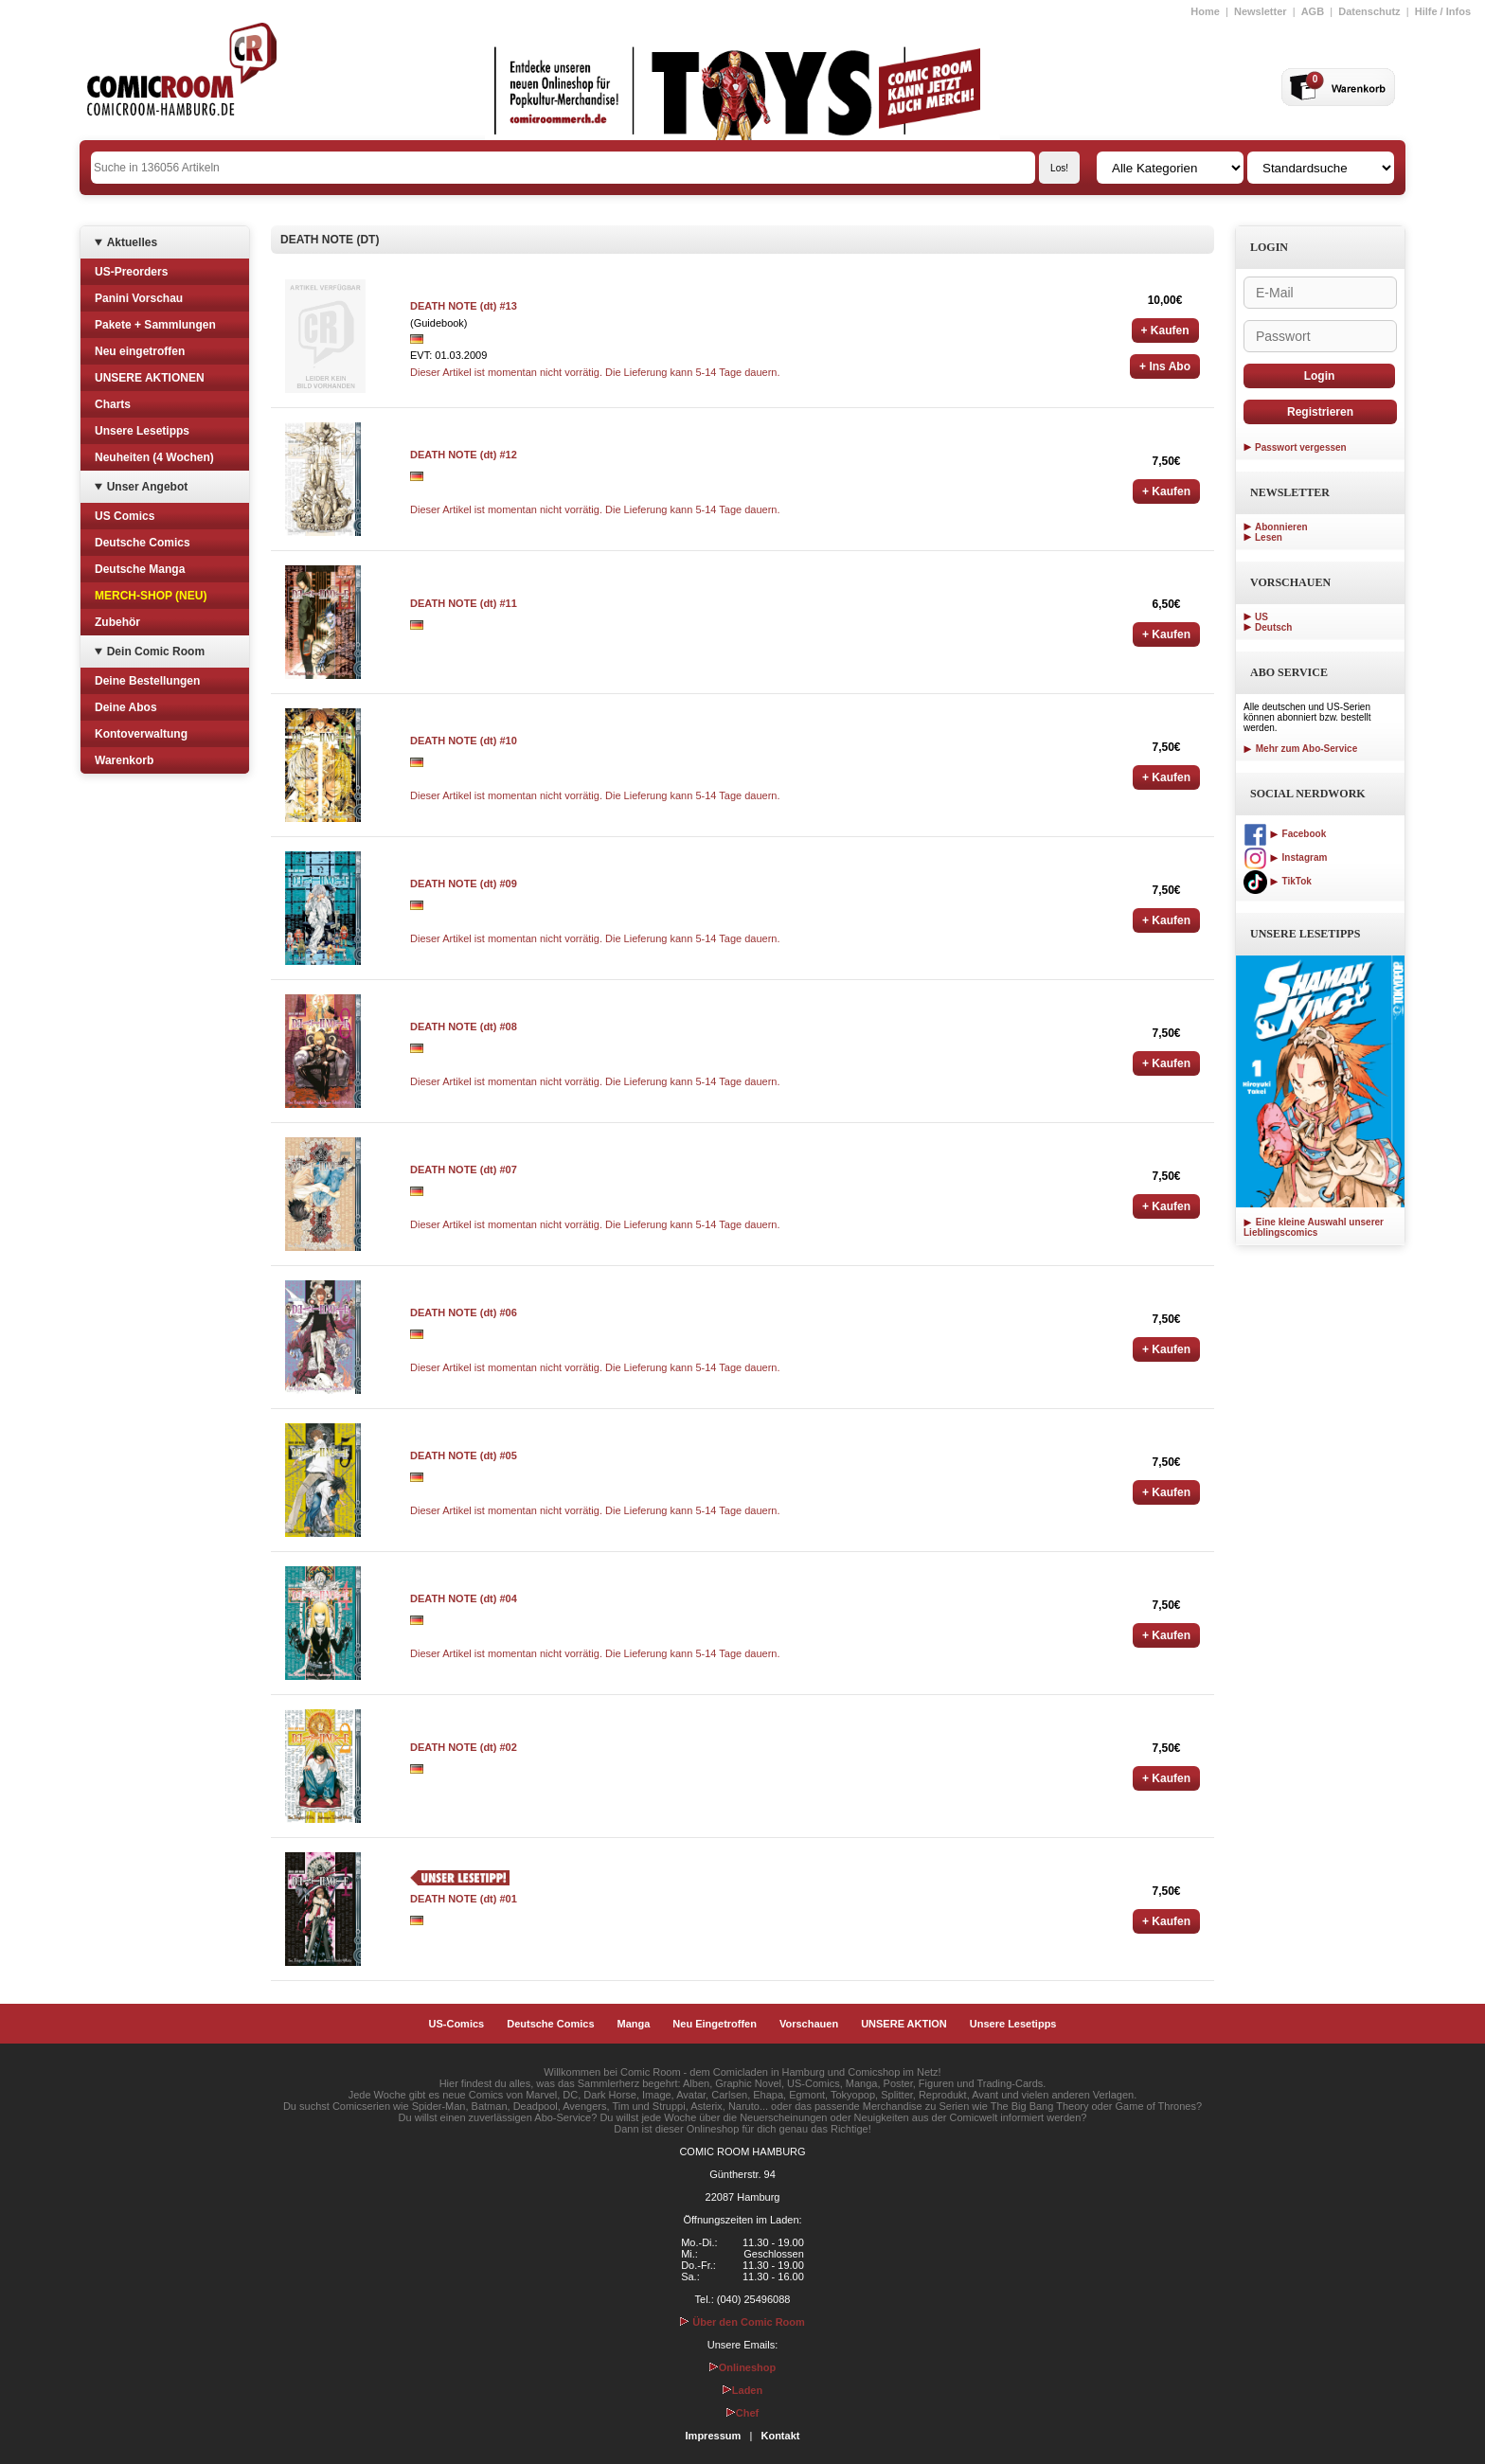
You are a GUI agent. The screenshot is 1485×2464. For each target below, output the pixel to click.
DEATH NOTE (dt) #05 (463, 1455)
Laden (742, 2390)
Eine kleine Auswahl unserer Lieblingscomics (1313, 1227)
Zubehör (117, 622)
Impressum (714, 2435)
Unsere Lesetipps (142, 430)
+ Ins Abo (1164, 366)
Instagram (1285, 857)
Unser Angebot (147, 486)
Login (1319, 376)
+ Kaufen (1165, 330)
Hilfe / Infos (1443, 11)
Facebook (1284, 834)
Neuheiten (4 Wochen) (154, 457)
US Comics (124, 516)
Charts (113, 404)
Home (1205, 11)
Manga (634, 2023)
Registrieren (1320, 412)
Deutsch (1273, 627)
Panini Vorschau (139, 298)
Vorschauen (808, 2023)
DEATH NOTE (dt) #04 (463, 1598)
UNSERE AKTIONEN (150, 377)
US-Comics (457, 2023)
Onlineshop (743, 2367)
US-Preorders (131, 271)
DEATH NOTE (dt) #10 (463, 740)
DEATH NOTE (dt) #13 (463, 306)
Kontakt (779, 2435)
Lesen (1268, 537)
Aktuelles (132, 242)
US (1261, 617)
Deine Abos (126, 707)
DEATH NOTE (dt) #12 (463, 454)
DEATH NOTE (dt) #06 (463, 1312)
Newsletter (1260, 11)
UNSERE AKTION (904, 2023)
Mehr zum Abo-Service (1300, 748)
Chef (742, 2413)
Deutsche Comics (142, 542)
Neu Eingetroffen (714, 2023)
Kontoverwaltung (141, 734)
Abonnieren (1281, 527)
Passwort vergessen (1301, 447)
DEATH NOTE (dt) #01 (463, 1898)
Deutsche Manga (140, 569)
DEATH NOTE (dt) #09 (463, 883)
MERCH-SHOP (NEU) (150, 595)
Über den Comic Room (742, 2322)
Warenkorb (124, 760)
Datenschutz (1369, 11)
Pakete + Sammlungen (155, 324)
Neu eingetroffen (140, 351)
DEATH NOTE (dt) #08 (463, 1026)
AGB (1312, 11)
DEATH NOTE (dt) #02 (463, 1747)
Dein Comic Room (156, 651)
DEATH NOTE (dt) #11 (463, 603)
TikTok (1277, 881)
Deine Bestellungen (147, 680)
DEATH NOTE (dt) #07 (463, 1169)
